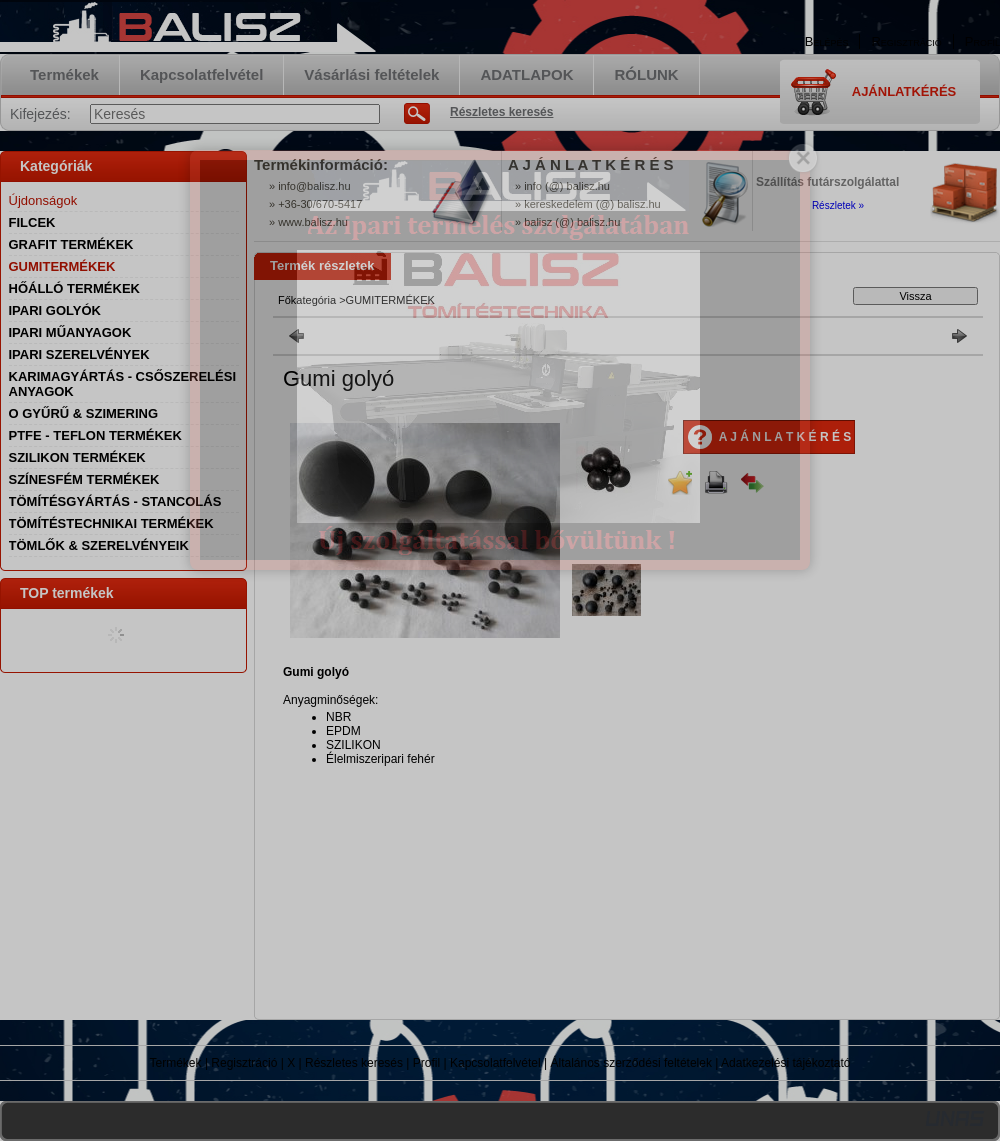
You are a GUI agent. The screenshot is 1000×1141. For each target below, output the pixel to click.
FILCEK (32, 222)
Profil (426, 1063)
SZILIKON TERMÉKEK (77, 457)
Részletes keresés (354, 1063)
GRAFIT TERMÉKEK (71, 244)
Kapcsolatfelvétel (495, 1063)
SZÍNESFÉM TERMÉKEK (84, 479)
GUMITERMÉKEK (62, 266)
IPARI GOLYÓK (55, 310)
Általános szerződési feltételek (631, 1063)
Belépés (827, 41)
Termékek (176, 1063)
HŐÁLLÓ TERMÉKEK (74, 288)
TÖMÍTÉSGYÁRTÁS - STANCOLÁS (115, 501)
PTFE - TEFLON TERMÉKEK (95, 435)
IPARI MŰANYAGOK (70, 332)
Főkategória (307, 300)
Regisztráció (244, 1063)
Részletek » (838, 205)
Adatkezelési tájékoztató (785, 1063)
